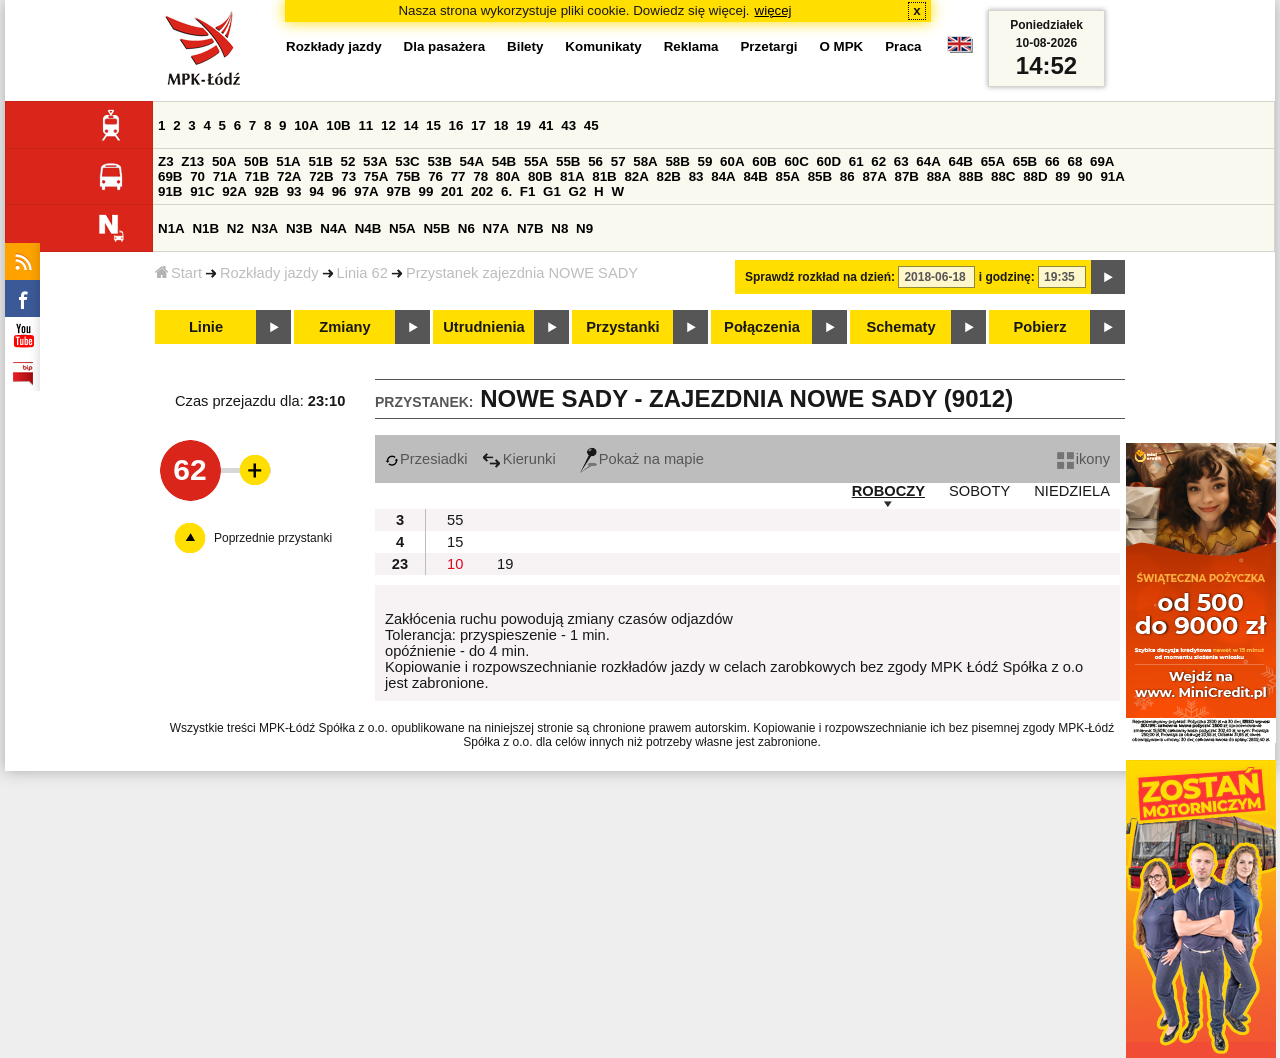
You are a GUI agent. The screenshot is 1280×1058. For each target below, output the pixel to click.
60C (796, 161)
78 (480, 176)
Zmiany (344, 327)
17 (478, 125)
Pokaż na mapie (642, 459)
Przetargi (768, 46)
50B (256, 161)
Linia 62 (362, 273)
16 (456, 125)
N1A (171, 228)
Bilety (525, 46)
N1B (205, 228)
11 (365, 125)
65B (1025, 161)
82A (636, 176)
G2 (578, 191)
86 (847, 176)
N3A (265, 228)
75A (376, 176)
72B (321, 176)
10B (338, 125)
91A (1112, 176)
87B (907, 176)
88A (939, 176)
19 (523, 125)
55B (568, 161)
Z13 (192, 161)
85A (788, 176)
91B (170, 191)
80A (508, 176)
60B (764, 161)
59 (705, 161)
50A (224, 161)
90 (1085, 176)
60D (829, 161)
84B (755, 176)
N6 (466, 228)
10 (455, 564)
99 (426, 191)
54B (504, 161)
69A (1102, 161)
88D (1035, 176)
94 (316, 191)
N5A (402, 228)
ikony (1083, 459)
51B (320, 161)
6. (506, 191)
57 (618, 161)
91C (202, 191)
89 (1062, 176)
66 (1052, 161)
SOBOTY (979, 491)
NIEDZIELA (1072, 491)
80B (540, 176)
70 (197, 176)
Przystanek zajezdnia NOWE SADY (522, 273)
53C (407, 161)
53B (439, 161)
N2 (235, 228)
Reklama (691, 46)
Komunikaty (603, 46)
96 (339, 191)
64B (960, 161)
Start (178, 273)
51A (288, 161)
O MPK (842, 46)
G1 (552, 191)
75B (408, 176)
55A (536, 161)
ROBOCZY (888, 491)
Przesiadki (426, 459)
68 (1074, 161)
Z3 (166, 161)
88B (971, 176)
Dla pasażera (445, 46)
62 (878, 161)
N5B (436, 228)
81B (604, 176)
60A (732, 161)
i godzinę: (1007, 277)
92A (234, 191)
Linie (206, 327)
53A (375, 161)
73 (348, 176)
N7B (530, 228)
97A (366, 191)
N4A (333, 228)
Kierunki (519, 459)
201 (452, 191)
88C (1003, 176)
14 (411, 125)
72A (289, 176)
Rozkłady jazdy (269, 273)
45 (591, 125)
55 (455, 520)
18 (501, 125)
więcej (773, 10)
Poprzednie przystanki (273, 538)
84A (723, 176)
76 (435, 176)
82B (669, 176)
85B (820, 176)
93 (294, 191)
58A (645, 161)
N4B (368, 228)
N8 (559, 228)
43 (568, 125)
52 (348, 161)
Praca (903, 46)
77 (458, 176)
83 (696, 176)
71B (257, 176)
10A (306, 125)
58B (677, 161)
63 (901, 161)
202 (482, 191)
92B (266, 191)
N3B (299, 228)
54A (472, 161)
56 (595, 161)
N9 (584, 228)
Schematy (900, 327)
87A (874, 176)
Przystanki (622, 327)
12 (388, 125)
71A (225, 176)
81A (572, 176)
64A (928, 161)
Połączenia (762, 327)
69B (170, 176)
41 (546, 125)
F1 (528, 191)
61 (856, 161)
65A (993, 161)
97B (398, 191)
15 (433, 125)
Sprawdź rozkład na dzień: (820, 277)
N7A (496, 228)
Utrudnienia (483, 327)
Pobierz (1040, 327)
